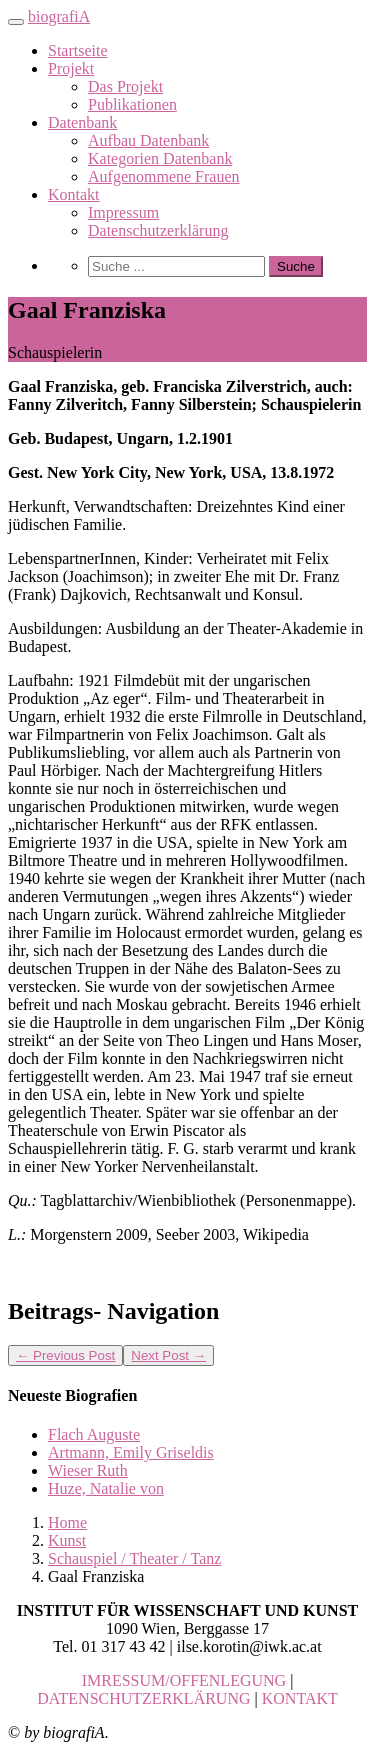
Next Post (168, 1355)
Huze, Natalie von (106, 1488)
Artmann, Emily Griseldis (131, 1452)
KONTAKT (300, 1698)
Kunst (67, 1540)
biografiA (59, 16)
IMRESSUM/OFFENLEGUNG (184, 1680)
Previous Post (65, 1355)
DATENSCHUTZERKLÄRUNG (143, 1698)
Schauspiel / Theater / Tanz (134, 1558)
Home (67, 1522)
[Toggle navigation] (16, 22)
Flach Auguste (94, 1434)
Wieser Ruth (88, 1470)
